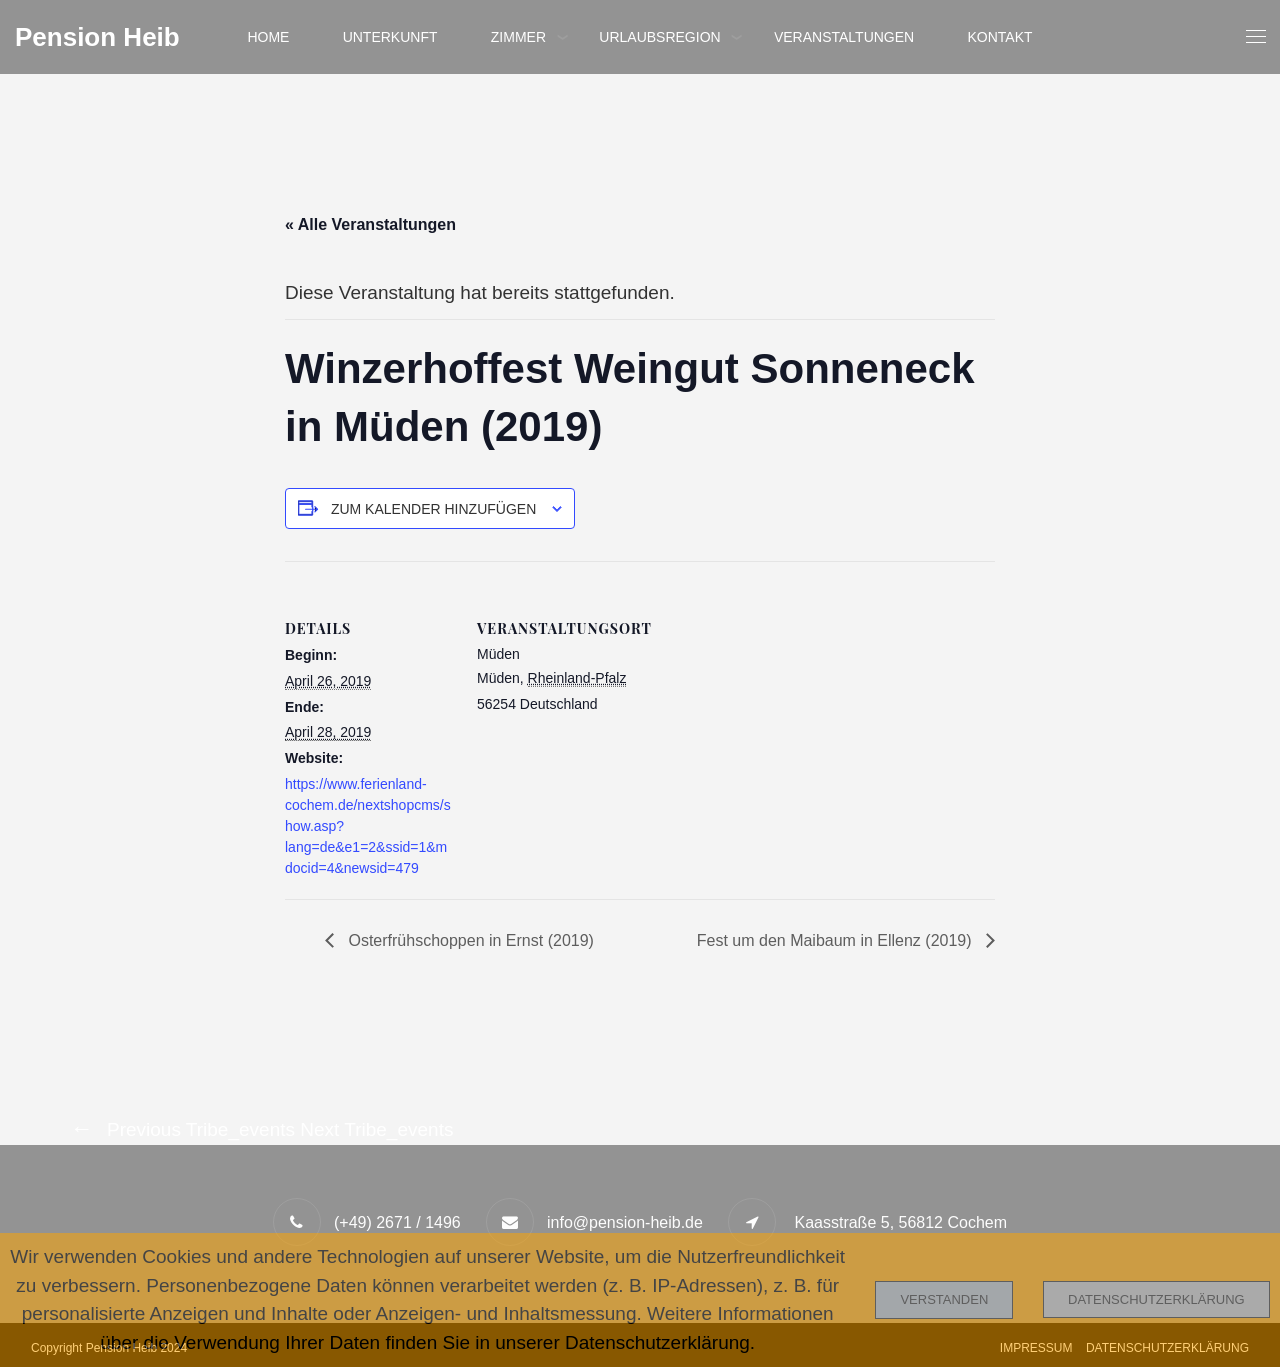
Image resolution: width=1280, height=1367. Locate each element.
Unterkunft (390, 37)
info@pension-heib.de (625, 1222)
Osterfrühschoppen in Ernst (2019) (469, 940)
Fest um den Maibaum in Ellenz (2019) (836, 940)
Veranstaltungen (844, 37)
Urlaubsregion (659, 37)
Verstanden (944, 1299)
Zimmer (518, 37)
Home (268, 37)
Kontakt (1000, 37)
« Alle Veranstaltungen (370, 224)
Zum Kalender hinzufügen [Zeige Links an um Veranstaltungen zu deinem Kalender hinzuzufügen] (433, 509)
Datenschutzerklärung (1156, 1299)
